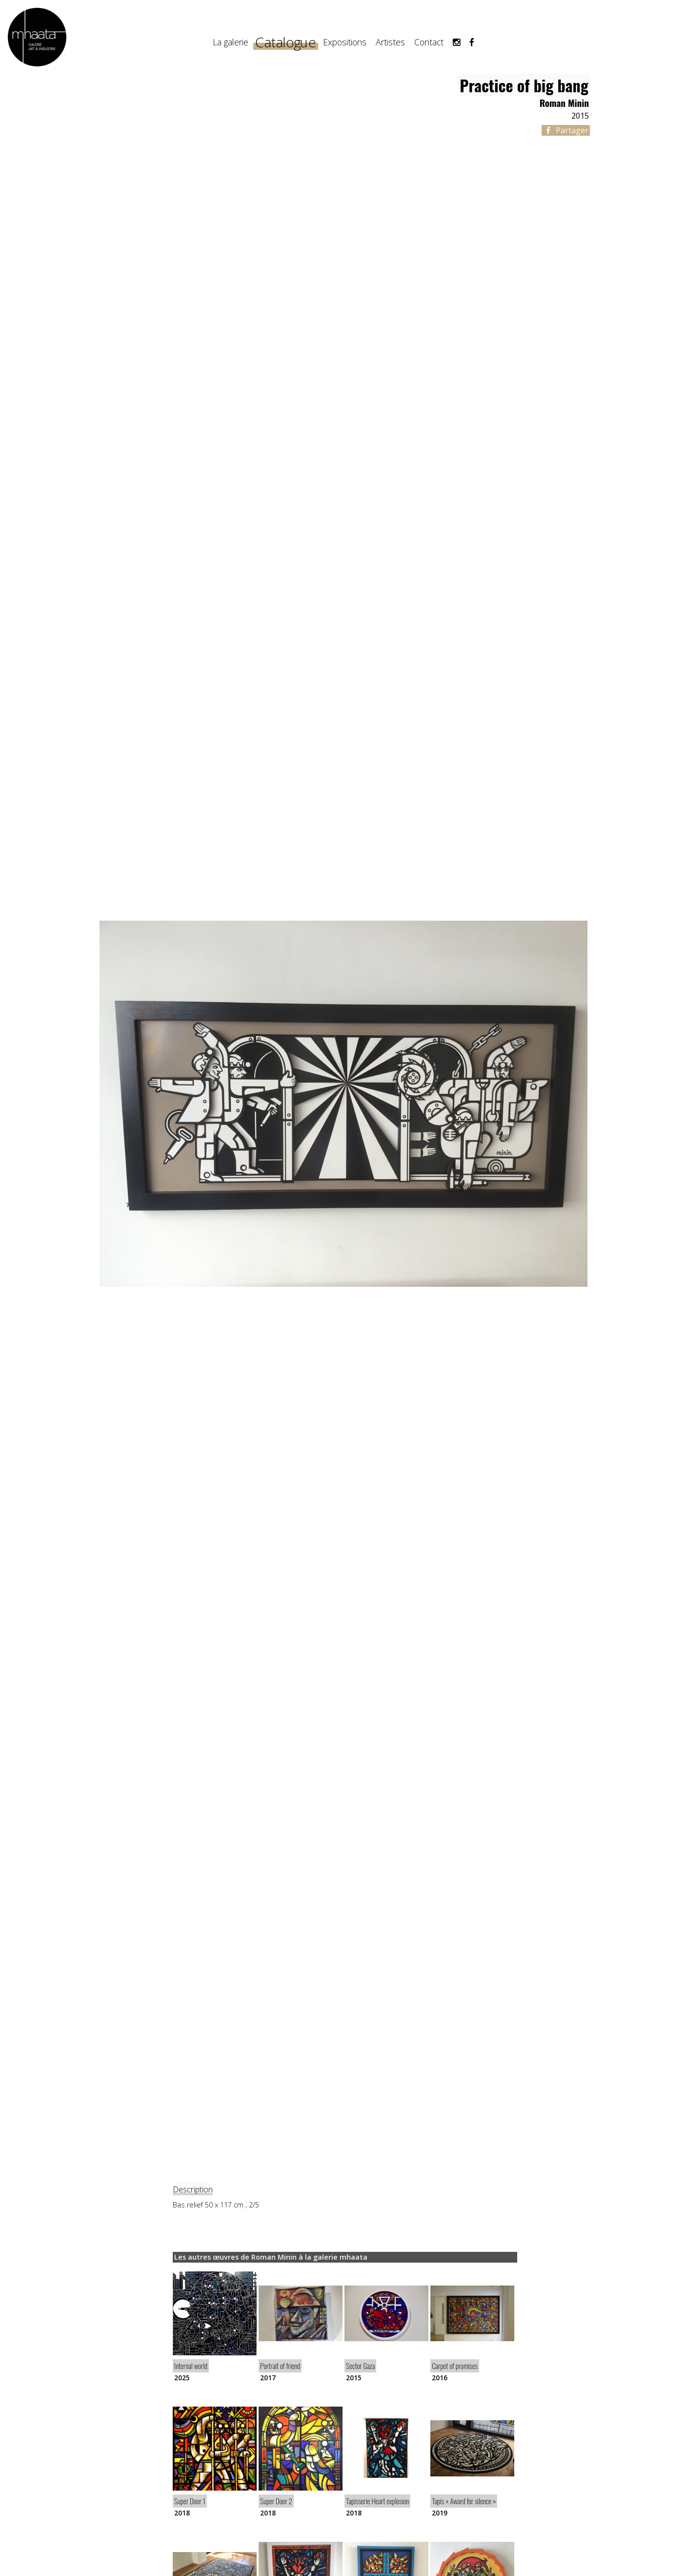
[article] (215, 2326)
